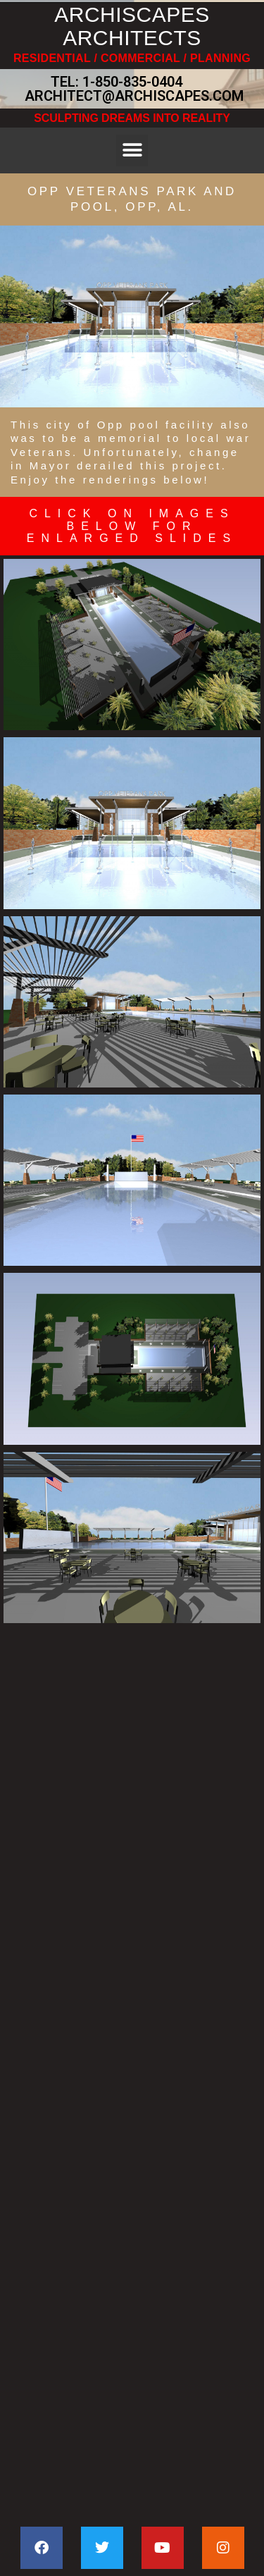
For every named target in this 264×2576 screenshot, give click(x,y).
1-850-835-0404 (132, 81)
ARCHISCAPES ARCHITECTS (132, 26)
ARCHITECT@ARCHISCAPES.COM (132, 95)
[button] (132, 150)
